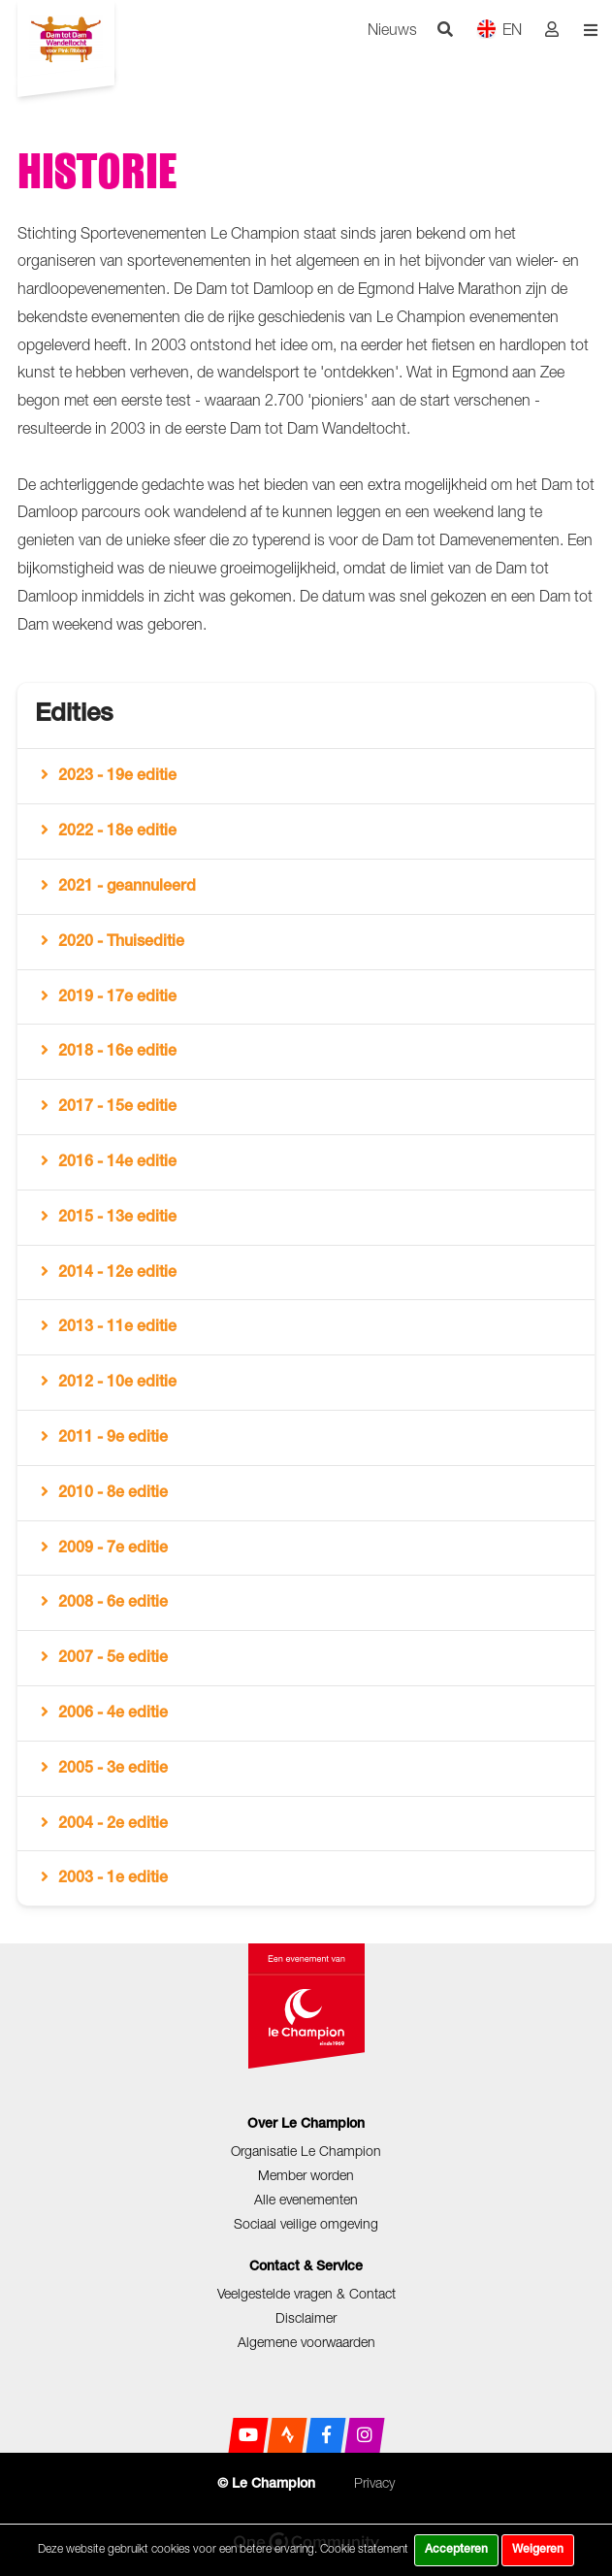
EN (499, 28)
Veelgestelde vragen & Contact (306, 2293)
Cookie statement (364, 2548)
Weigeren (538, 2550)
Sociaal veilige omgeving (306, 2223)
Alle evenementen (306, 2199)
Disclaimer (306, 2317)
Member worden (306, 2175)
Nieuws (392, 29)
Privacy (374, 2482)
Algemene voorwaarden (306, 2341)
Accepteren (456, 2550)
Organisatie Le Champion (306, 2150)
